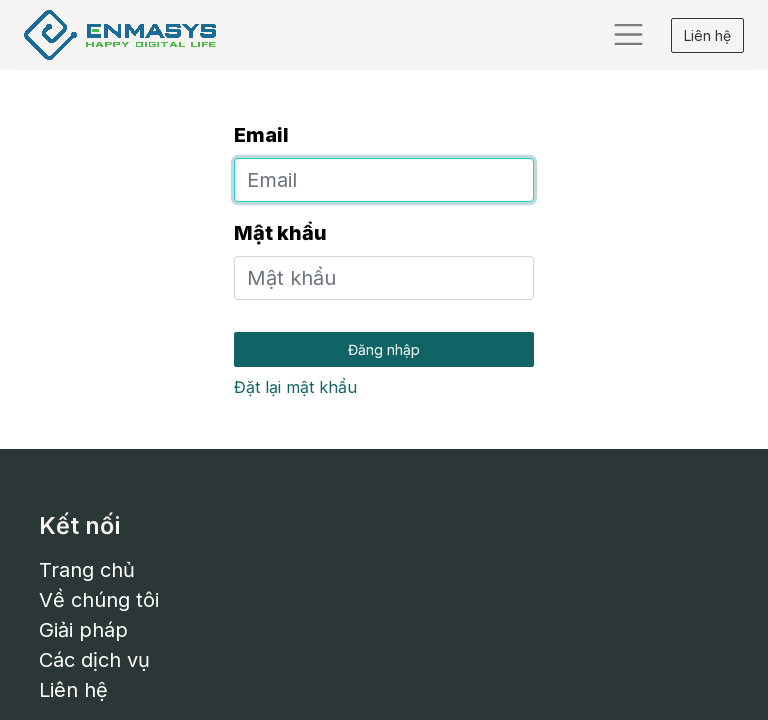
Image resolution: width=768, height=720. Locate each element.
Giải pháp (83, 630)
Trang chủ (87, 570)
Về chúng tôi (99, 600)
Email (261, 135)
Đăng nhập (384, 349)
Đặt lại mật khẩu (295, 387)
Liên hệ (707, 35)
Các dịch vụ (94, 660)
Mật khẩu (280, 233)
